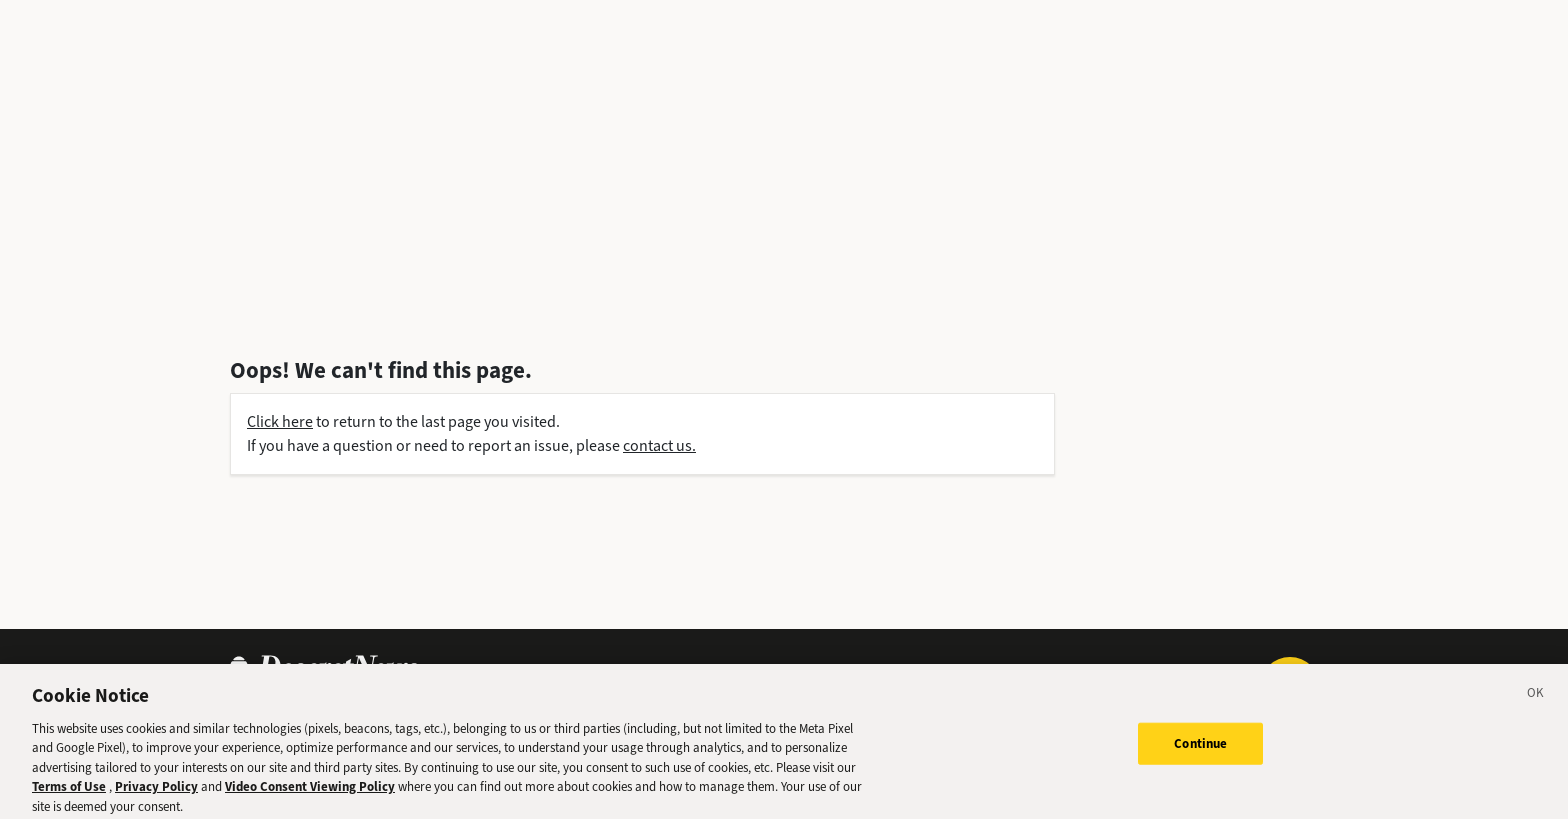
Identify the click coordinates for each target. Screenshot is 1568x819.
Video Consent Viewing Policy (310, 792)
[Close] (1536, 701)
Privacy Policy (156, 792)
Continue (1200, 748)
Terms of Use (69, 792)
